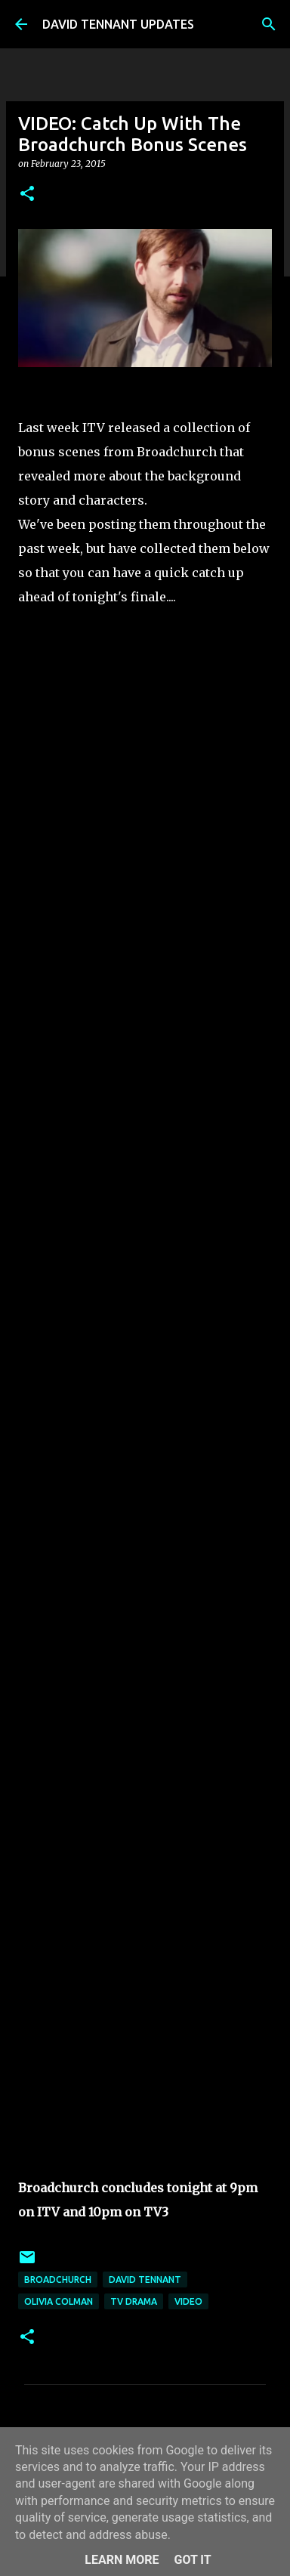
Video (188, 2301)
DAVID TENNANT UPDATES (118, 24)
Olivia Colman (58, 2301)
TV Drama (133, 2301)
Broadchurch (57, 2279)
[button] (27, 194)
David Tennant (145, 2279)
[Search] (269, 24)
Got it (192, 2560)
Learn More (122, 2560)
